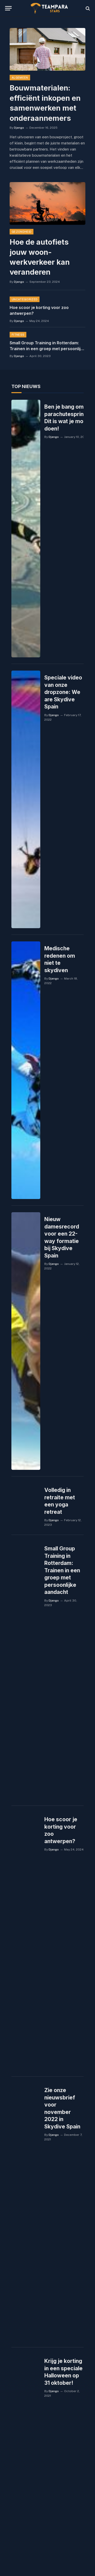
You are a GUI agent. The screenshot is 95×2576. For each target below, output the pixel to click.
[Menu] (8, 8)
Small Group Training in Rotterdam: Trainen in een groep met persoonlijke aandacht (47, 348)
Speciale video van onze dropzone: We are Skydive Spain (63, 692)
